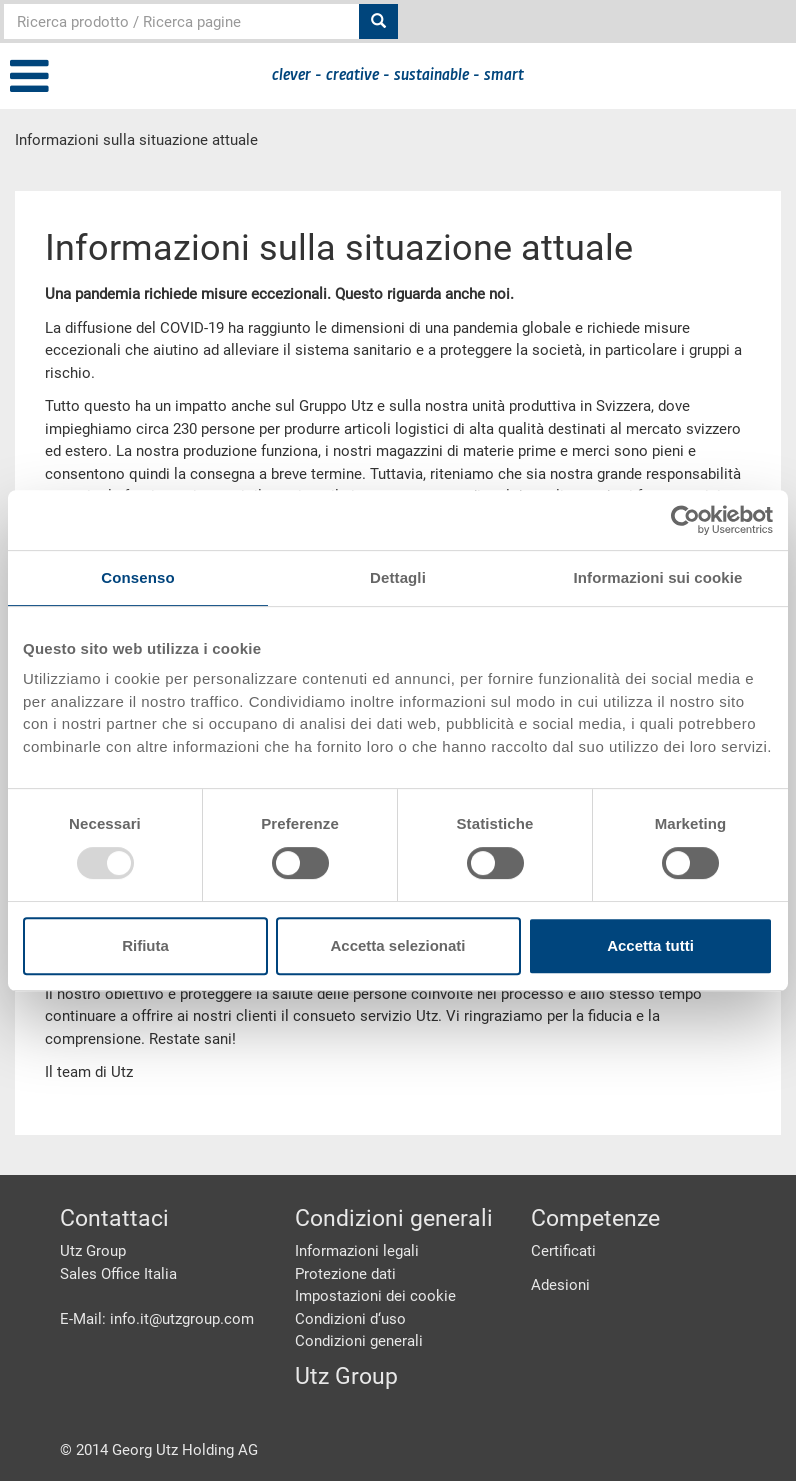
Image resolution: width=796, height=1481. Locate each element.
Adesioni (560, 1285)
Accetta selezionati (397, 945)
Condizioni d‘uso (350, 1319)
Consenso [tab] (137, 577)
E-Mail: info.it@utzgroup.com (157, 1319)
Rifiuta (145, 945)
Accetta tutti (650, 945)
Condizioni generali (359, 1341)
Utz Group (346, 1376)
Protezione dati (345, 1274)
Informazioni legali (357, 1251)
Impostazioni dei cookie (375, 1296)
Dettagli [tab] (398, 577)
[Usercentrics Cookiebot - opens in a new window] (685, 520)
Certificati (563, 1251)
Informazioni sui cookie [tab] (658, 577)
